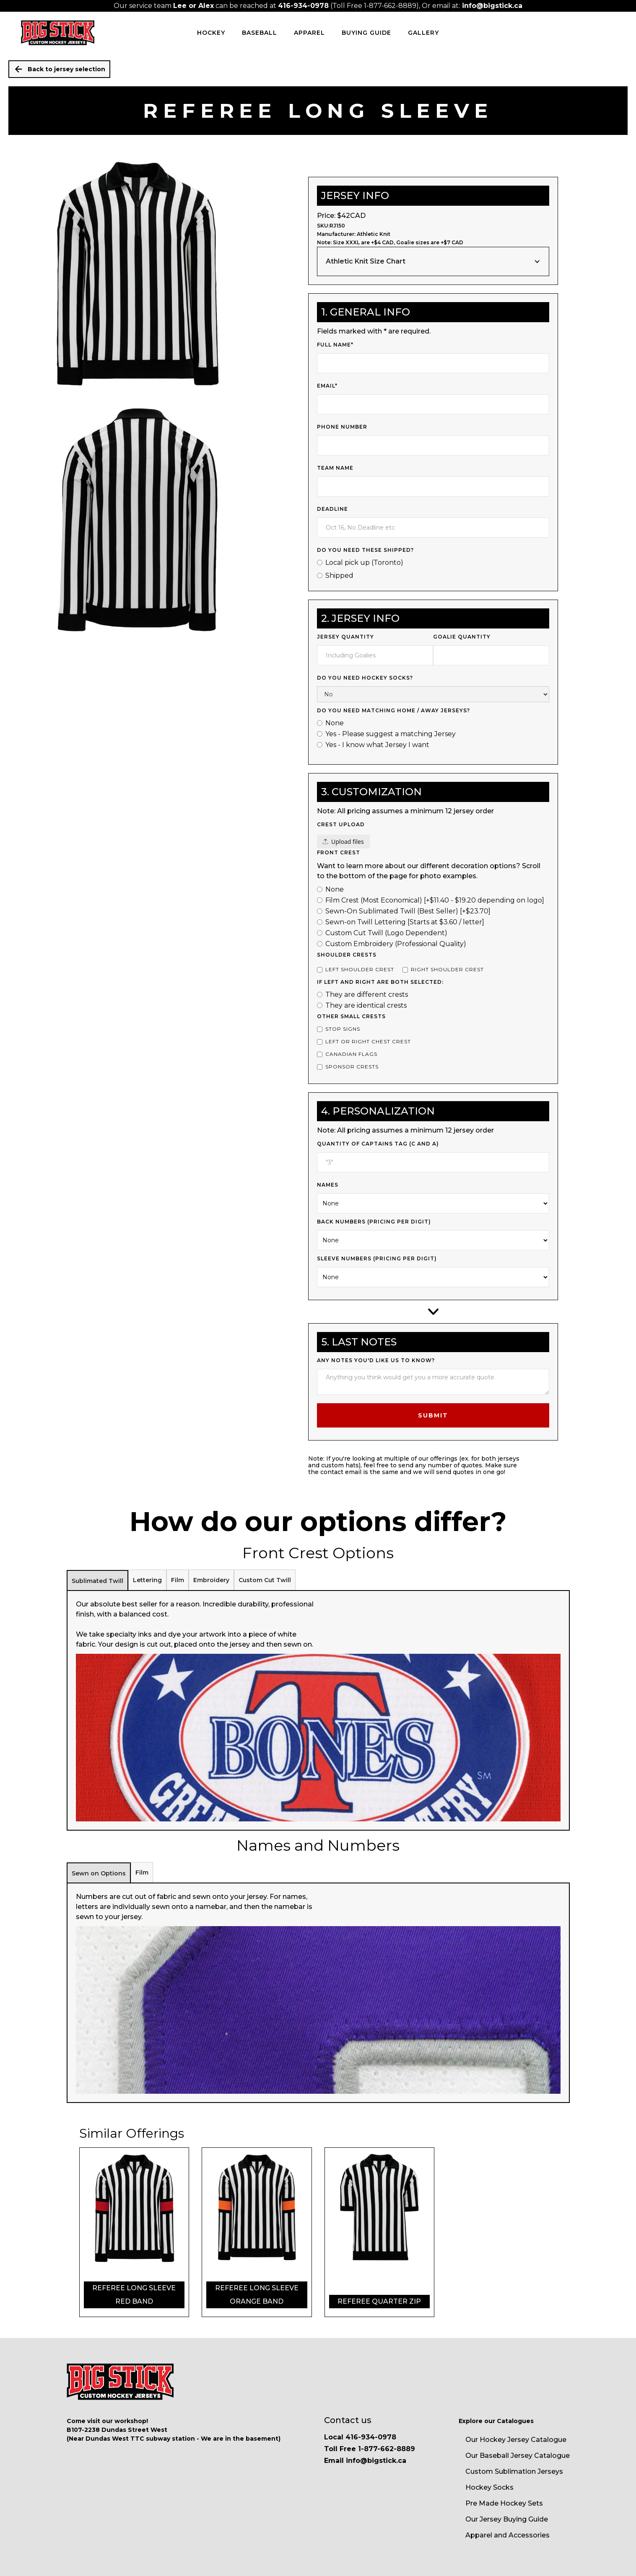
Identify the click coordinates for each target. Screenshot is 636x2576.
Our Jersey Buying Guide (506, 2519)
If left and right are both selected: (380, 982)
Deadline (332, 509)
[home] (57, 32)
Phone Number (342, 427)
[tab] (97, 1580)
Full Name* (335, 344)
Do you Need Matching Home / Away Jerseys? (393, 710)
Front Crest (338, 852)
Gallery (423, 32)
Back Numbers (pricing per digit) (374, 1221)
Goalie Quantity (462, 637)
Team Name (335, 468)
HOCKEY (211, 32)
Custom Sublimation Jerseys (514, 2471)
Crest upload (341, 824)
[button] (433, 261)
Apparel (309, 32)
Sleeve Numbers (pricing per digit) (377, 1258)
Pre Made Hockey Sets (504, 2503)
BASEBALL (259, 32)
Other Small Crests (351, 1016)
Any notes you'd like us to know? (376, 1360)
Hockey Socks (489, 2487)
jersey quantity (345, 637)
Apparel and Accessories (507, 2535)
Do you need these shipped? (365, 550)
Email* (327, 386)
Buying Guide (366, 32)
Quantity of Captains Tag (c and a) (378, 1144)
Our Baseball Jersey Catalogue (517, 2456)
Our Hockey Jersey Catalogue (515, 2440)
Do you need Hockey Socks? (365, 678)
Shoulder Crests (346, 955)
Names (327, 1185)
